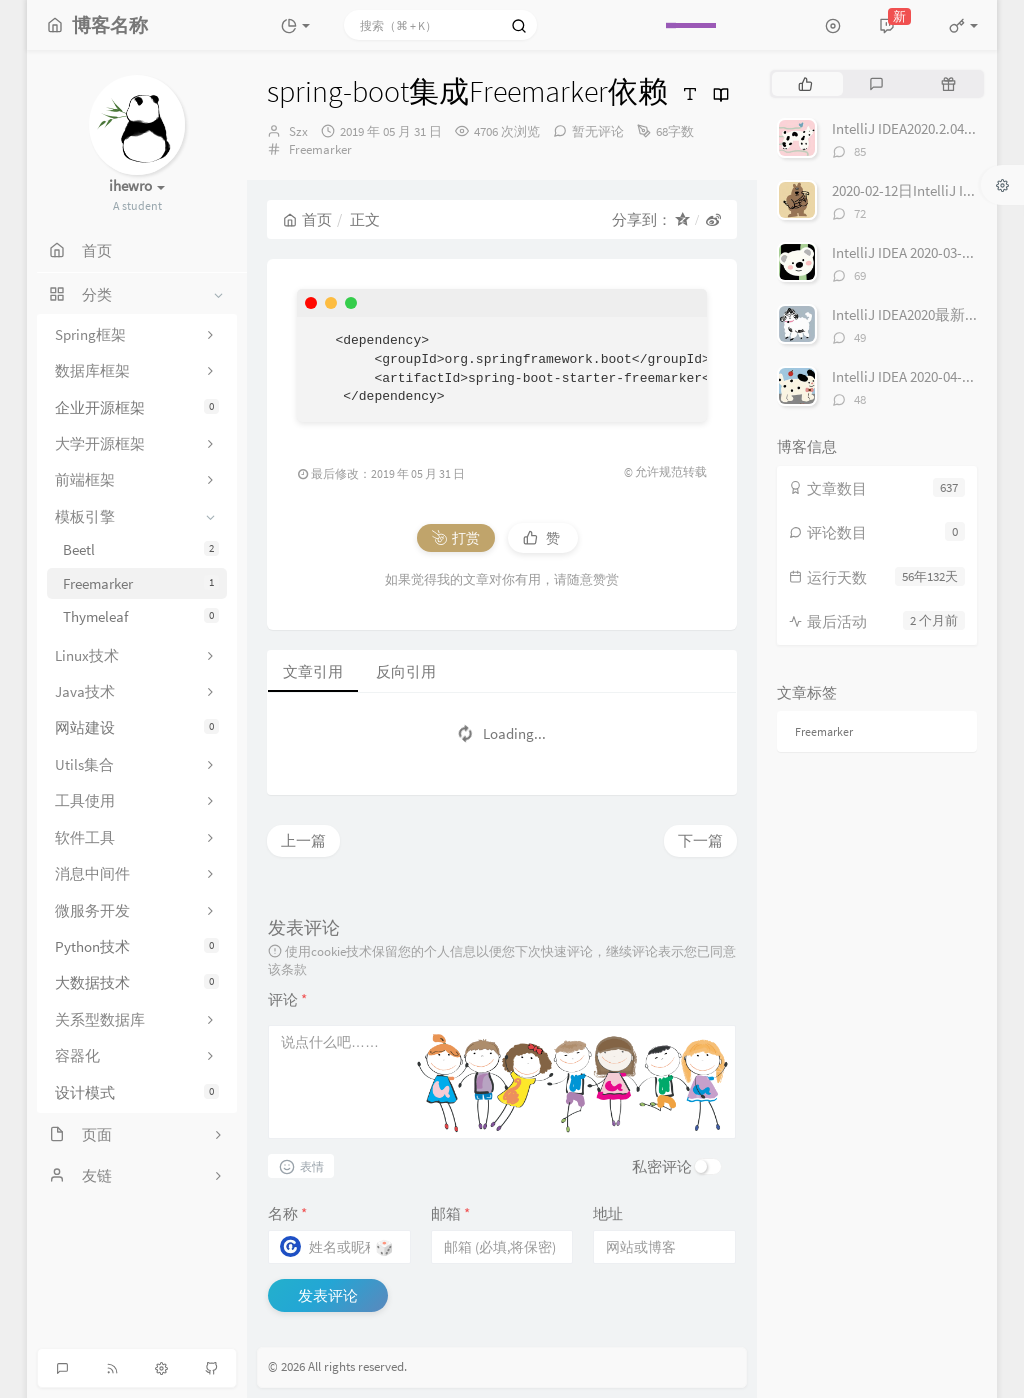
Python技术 (137, 946)
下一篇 (700, 840)
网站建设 (137, 727)
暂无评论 (598, 131)
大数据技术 (137, 982)
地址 (608, 1213)
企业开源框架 (137, 407)
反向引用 (406, 671)
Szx (298, 131)
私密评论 (662, 1166)
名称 (287, 1213)
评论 (287, 999)
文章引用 (313, 671)
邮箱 (450, 1213)
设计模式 (137, 1092)
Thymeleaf (141, 616)
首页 (307, 219)
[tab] (805, 84)
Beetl (141, 549)
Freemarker (141, 583)
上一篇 (303, 840)
